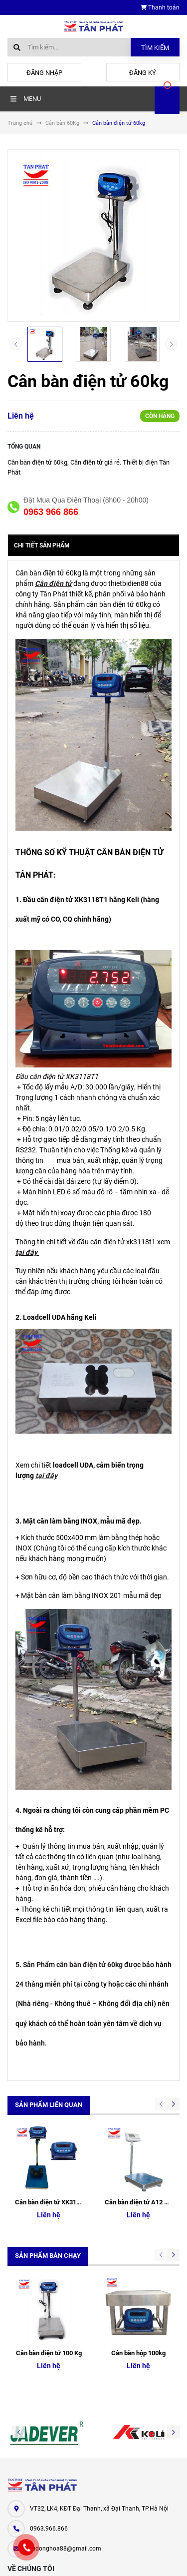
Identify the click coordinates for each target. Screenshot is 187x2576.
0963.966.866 (49, 2393)
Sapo (112, 2559)
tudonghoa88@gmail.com (65, 2413)
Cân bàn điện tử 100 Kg (49, 2218)
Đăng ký (142, 72)
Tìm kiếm (155, 47)
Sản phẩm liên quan (48, 2104)
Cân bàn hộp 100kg (138, 2218)
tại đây (26, 1252)
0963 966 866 (50, 512)
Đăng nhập (44, 72)
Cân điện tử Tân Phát (36, 2506)
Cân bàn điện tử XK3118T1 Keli (59, 2134)
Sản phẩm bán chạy (48, 2188)
